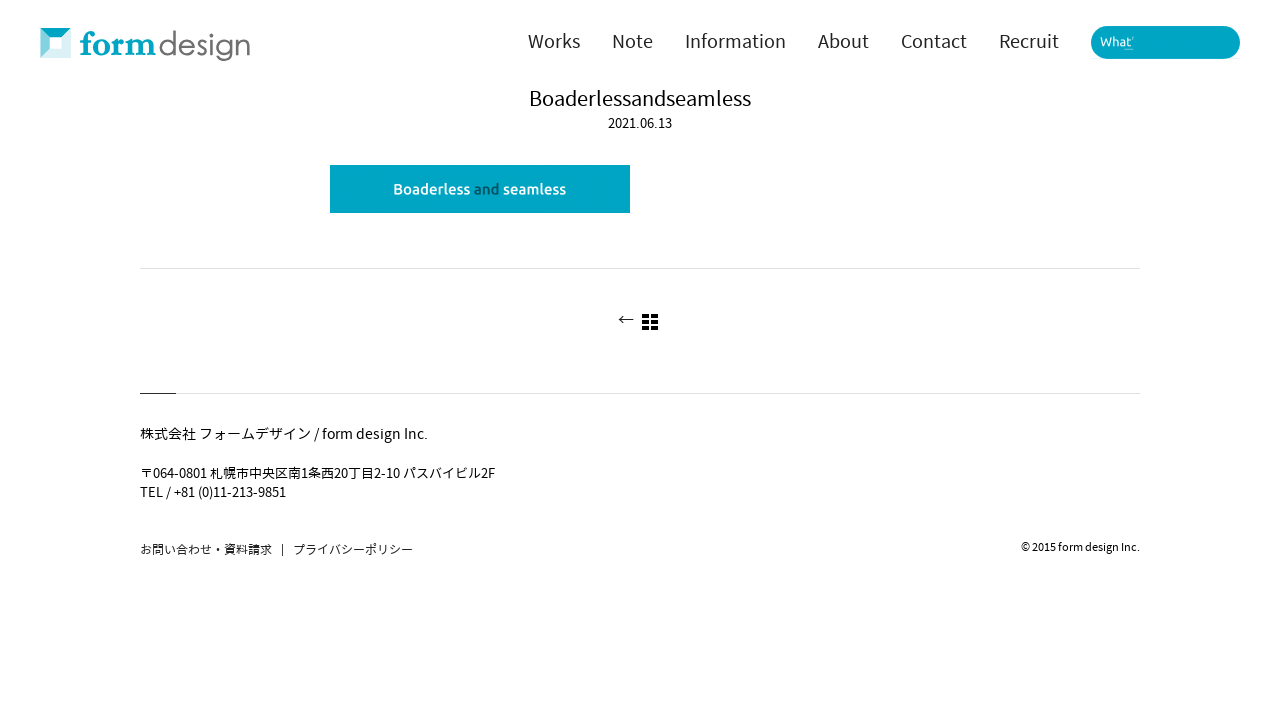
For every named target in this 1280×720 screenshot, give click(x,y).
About (843, 42)
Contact (934, 42)
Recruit (1029, 42)
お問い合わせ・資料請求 (206, 549)
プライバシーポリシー (353, 549)
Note (632, 42)
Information (735, 42)
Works (554, 42)
